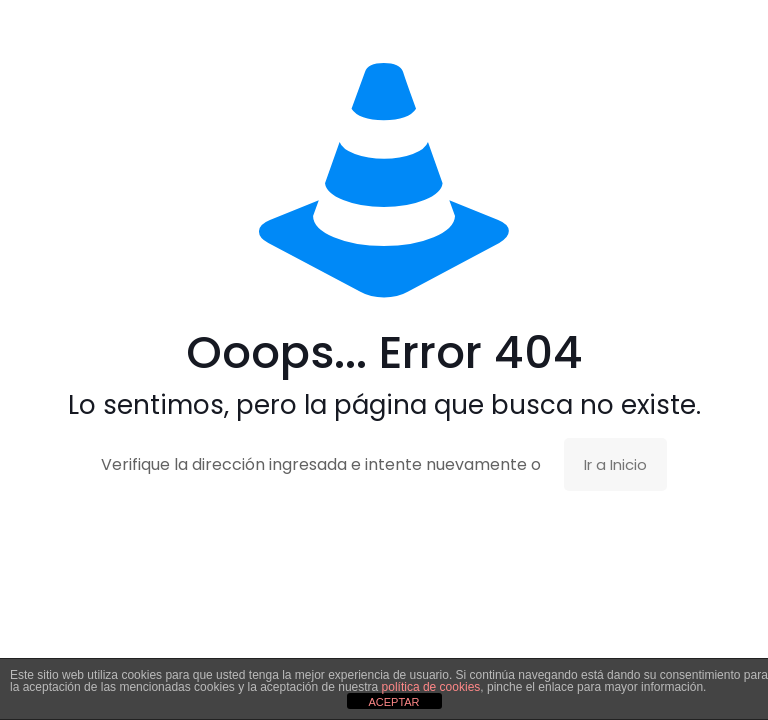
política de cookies (431, 687)
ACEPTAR (393, 702)
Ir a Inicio (615, 464)
